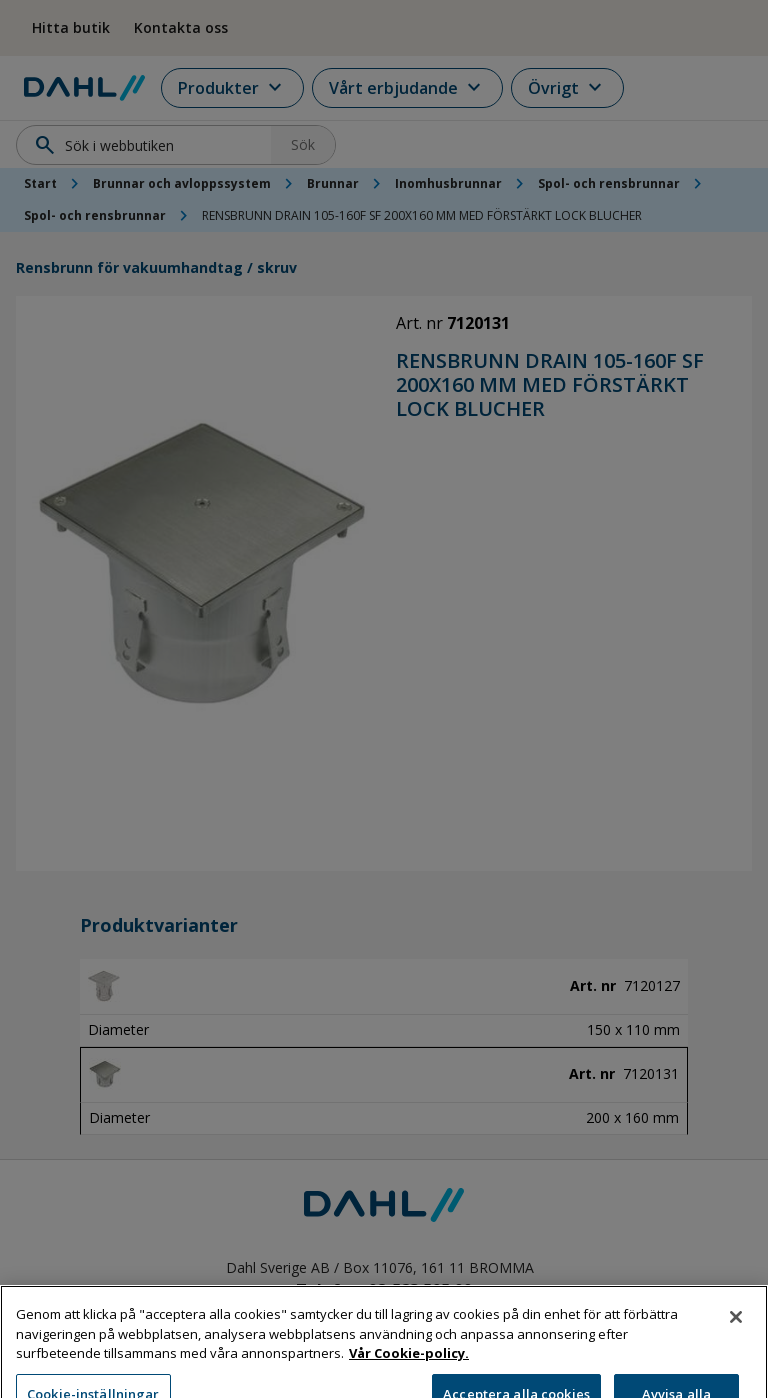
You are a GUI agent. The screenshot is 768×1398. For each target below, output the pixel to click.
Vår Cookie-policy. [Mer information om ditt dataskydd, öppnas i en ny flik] (409, 1376)
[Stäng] (736, 1340)
